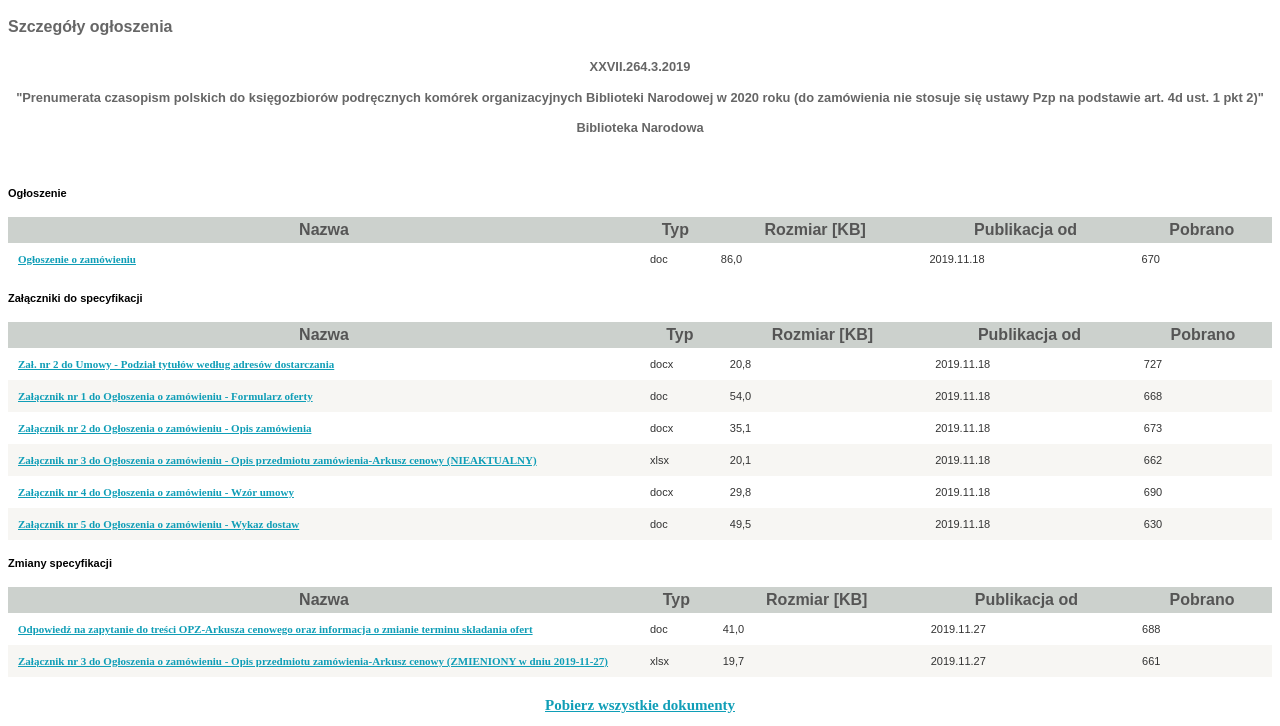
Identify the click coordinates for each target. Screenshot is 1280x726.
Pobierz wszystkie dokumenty (640, 705)
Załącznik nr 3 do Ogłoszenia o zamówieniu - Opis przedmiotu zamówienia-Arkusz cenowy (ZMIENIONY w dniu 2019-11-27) (313, 661)
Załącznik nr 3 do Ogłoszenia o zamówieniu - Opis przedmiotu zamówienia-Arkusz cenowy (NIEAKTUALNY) (277, 460)
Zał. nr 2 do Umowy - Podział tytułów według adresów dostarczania (176, 364)
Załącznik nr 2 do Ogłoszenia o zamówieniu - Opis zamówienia (164, 428)
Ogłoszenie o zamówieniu (77, 259)
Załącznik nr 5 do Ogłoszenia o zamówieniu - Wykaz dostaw (158, 524)
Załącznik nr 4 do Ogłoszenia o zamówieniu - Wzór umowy (156, 492)
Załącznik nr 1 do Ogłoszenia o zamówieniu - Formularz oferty (165, 396)
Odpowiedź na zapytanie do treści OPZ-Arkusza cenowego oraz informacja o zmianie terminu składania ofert (275, 629)
